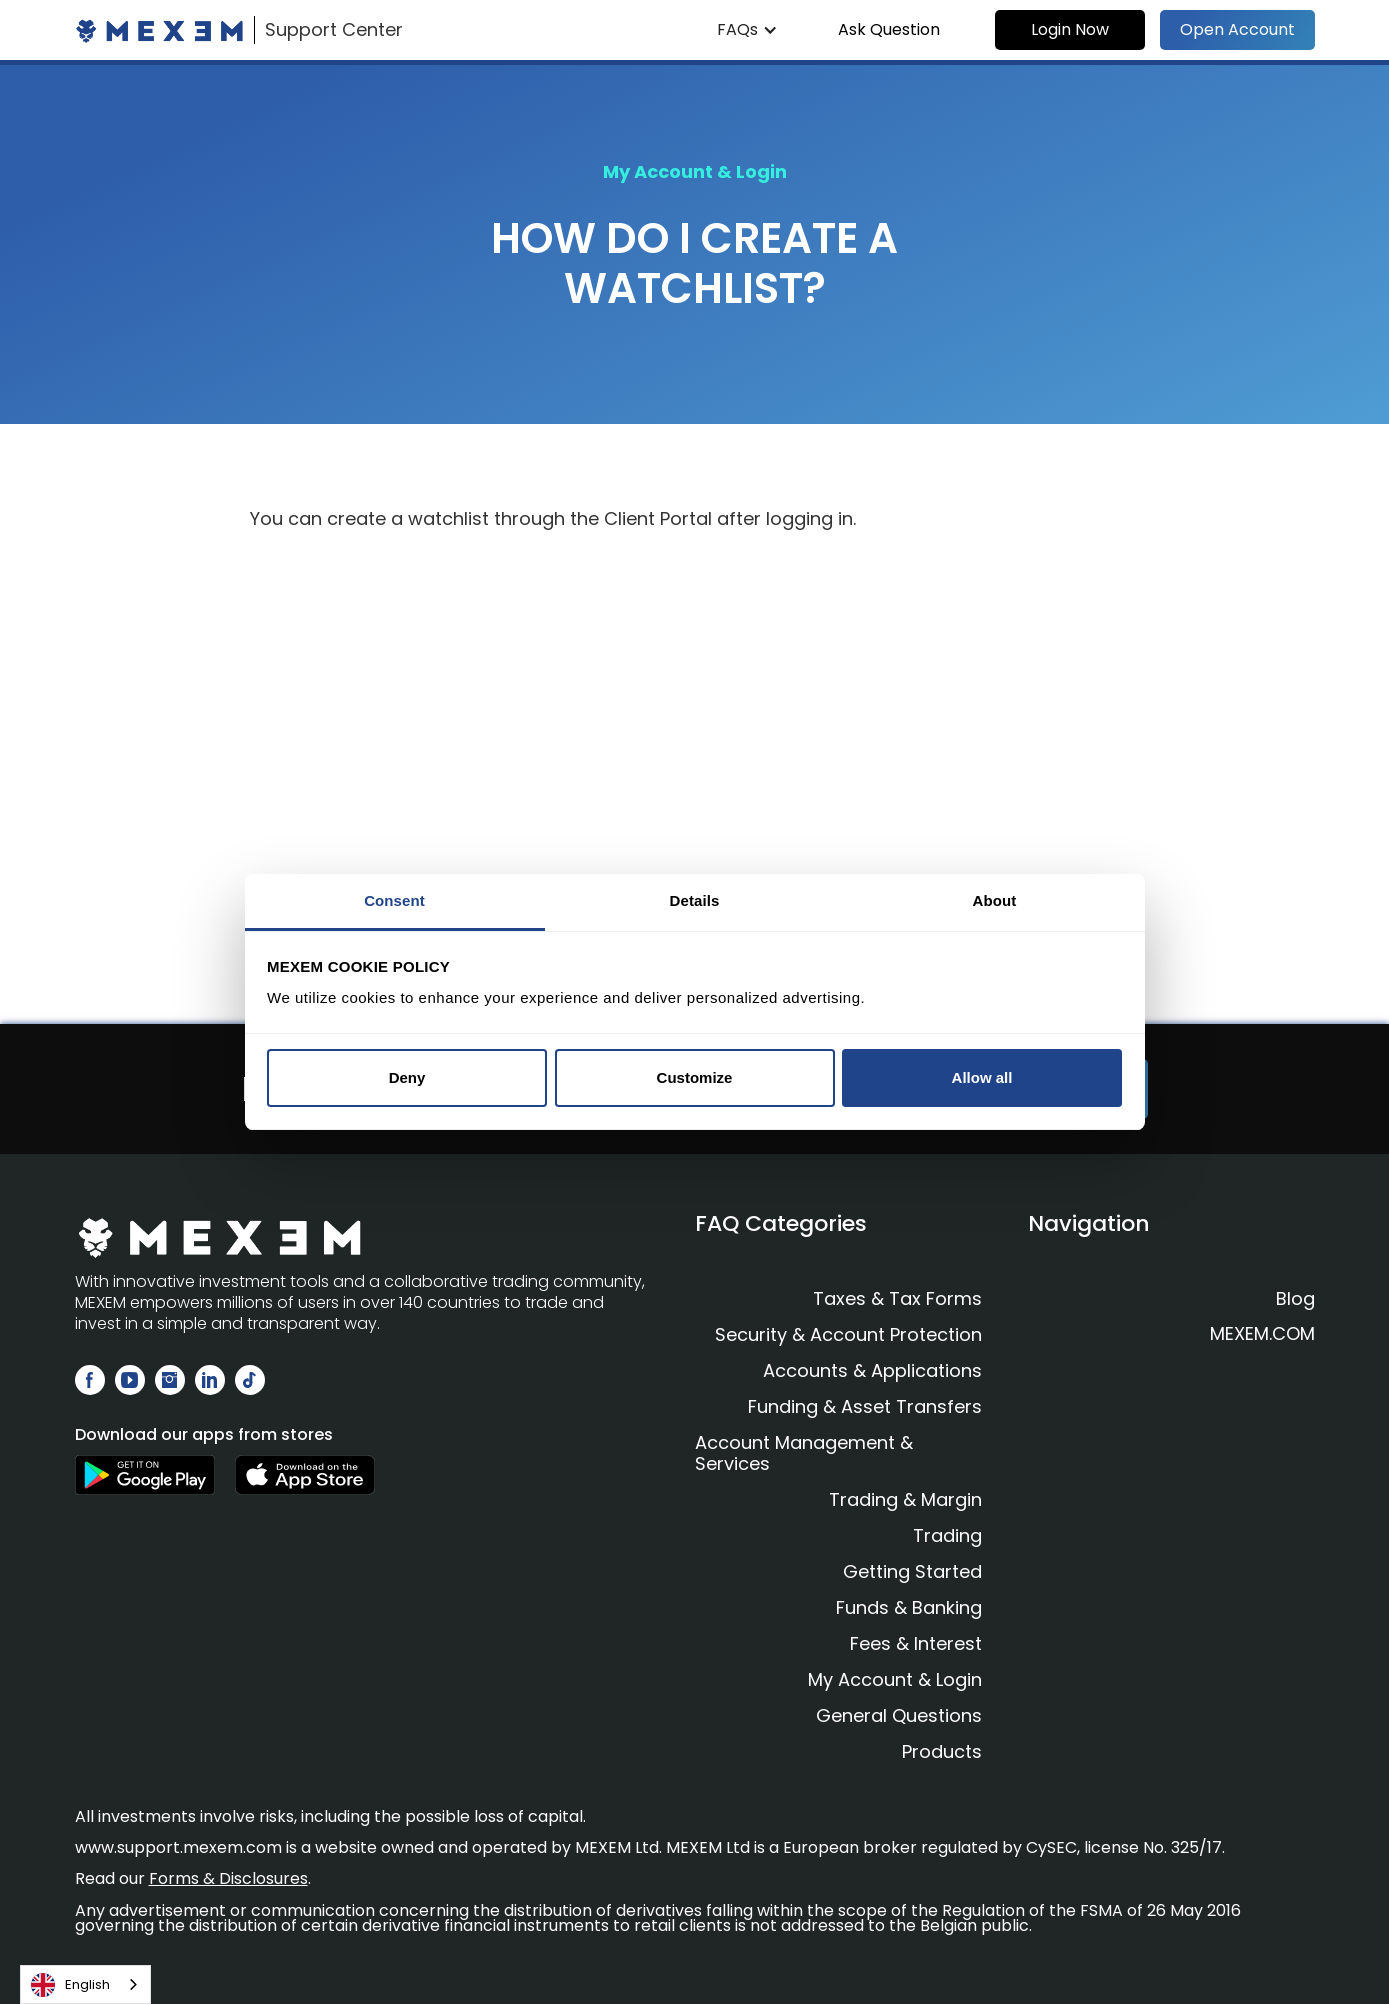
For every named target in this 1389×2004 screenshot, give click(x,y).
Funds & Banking (909, 1607)
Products (942, 1751)
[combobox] (85, 1984)
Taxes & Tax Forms (897, 1298)
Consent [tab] (394, 900)
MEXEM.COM (1262, 1334)
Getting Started (912, 1571)
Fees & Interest (916, 1643)
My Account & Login (895, 1679)
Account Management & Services (804, 1453)
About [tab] (995, 900)
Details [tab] (695, 900)
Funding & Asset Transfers (865, 1406)
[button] (747, 30)
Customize (695, 1077)
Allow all (982, 1077)
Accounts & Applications (872, 1370)
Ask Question (889, 29)
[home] (239, 30)
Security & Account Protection (848, 1334)
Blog (1295, 1299)
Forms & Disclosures (228, 1878)
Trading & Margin (905, 1499)
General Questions (899, 1715)
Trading (947, 1535)
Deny (407, 1077)
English (70, 1985)
